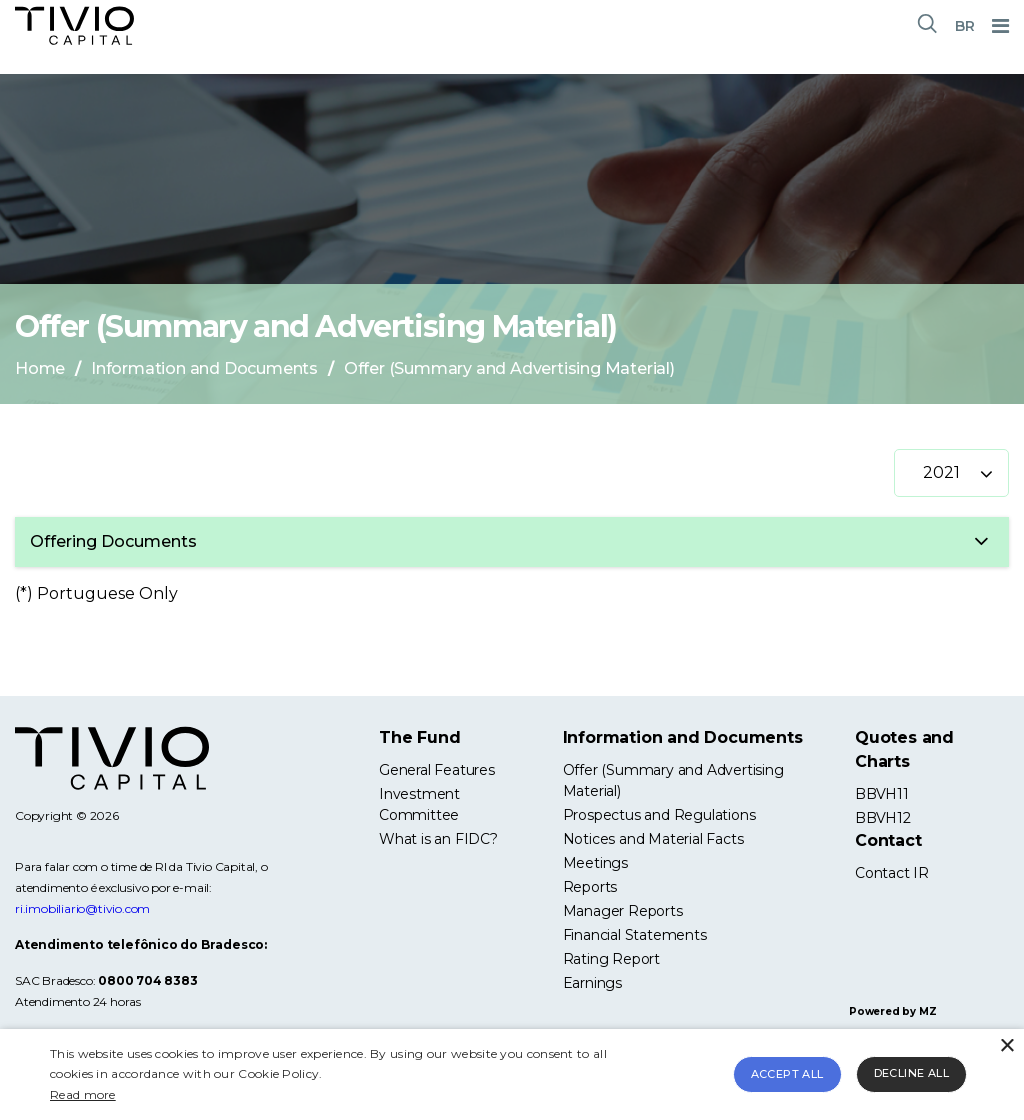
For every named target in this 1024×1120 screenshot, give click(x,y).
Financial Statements (635, 935)
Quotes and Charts (904, 749)
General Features (437, 770)
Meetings (595, 863)
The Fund (419, 737)
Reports (590, 887)
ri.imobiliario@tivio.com (82, 908)
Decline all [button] (911, 1073)
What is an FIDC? (438, 839)
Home (40, 368)
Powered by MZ (892, 1011)
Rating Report (611, 959)
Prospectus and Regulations (659, 815)
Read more (83, 1094)
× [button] (1006, 1046)
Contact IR (892, 873)
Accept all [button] (787, 1074)
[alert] (512, 1074)
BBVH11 (882, 794)
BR (965, 26)
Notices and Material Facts (653, 839)
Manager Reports (623, 911)
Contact (888, 840)
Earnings (592, 983)
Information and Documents (204, 368)
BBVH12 (883, 818)
